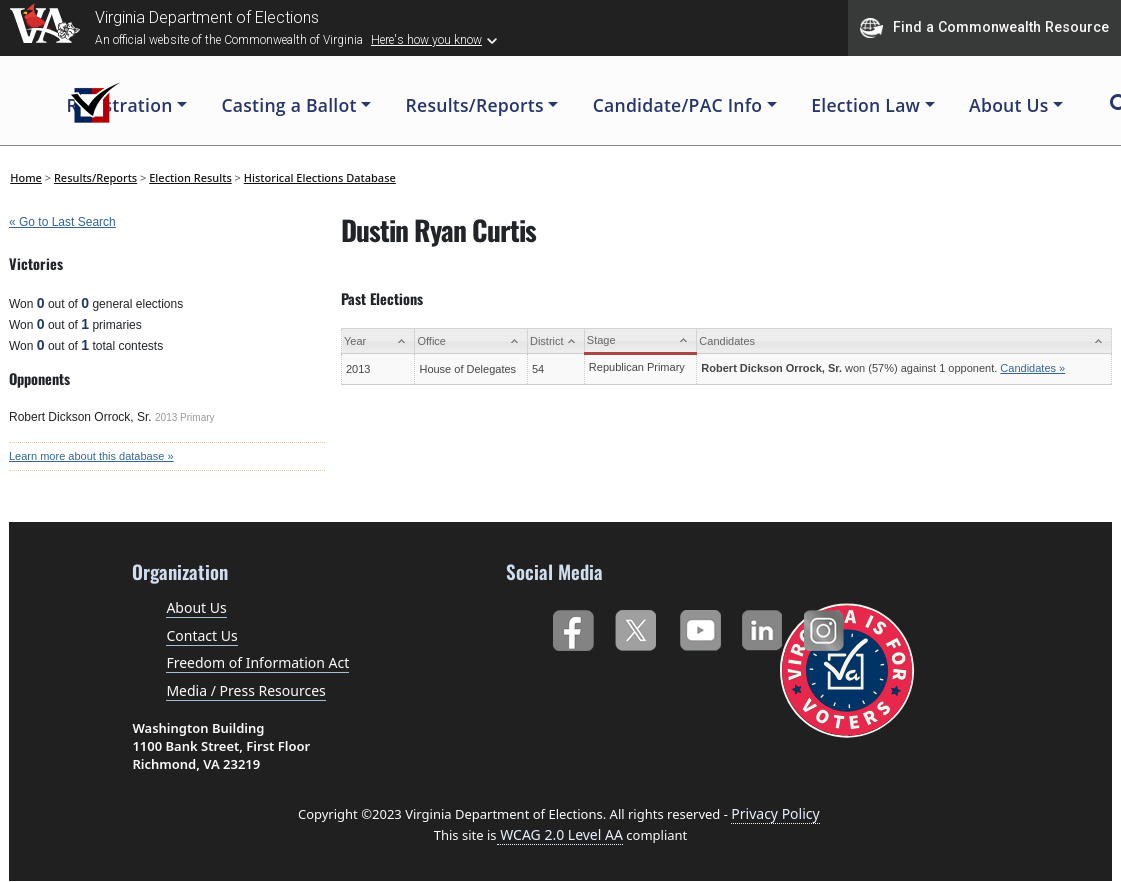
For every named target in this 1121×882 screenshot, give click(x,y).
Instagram (826, 626)
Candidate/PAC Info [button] (678, 105)
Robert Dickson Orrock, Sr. (80, 417)
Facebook (572, 626)
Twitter (635, 626)
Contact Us (201, 635)
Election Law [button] (865, 105)
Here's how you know (426, 40)
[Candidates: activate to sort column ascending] (904, 341)
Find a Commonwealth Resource (984, 28)
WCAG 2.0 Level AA (560, 834)
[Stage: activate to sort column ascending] (640, 341)
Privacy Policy (775, 813)
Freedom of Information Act (257, 662)
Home (26, 177)
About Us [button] (1009, 105)
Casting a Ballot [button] (288, 105)
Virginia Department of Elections (207, 17)
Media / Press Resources (245, 690)
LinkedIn (762, 626)
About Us (196, 607)
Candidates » (1032, 368)
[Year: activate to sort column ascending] (378, 341)
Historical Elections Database (320, 177)
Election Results (190, 177)
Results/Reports (95, 177)
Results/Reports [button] (475, 105)
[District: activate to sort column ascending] (555, 341)
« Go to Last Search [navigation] (62, 222)
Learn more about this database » (91, 456)
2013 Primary (184, 417)
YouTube (699, 626)
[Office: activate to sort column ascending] (471, 341)
